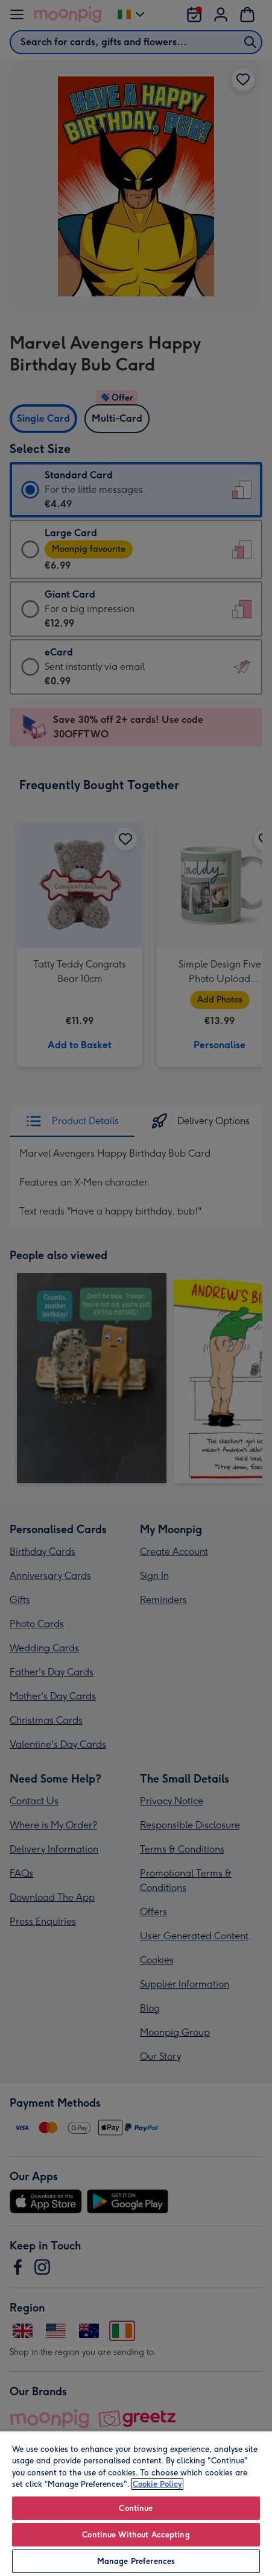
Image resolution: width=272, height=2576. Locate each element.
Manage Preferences (136, 2561)
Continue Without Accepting (135, 2534)
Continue (136, 2508)
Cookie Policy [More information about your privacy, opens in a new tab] (157, 2484)
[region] (136, 2503)
